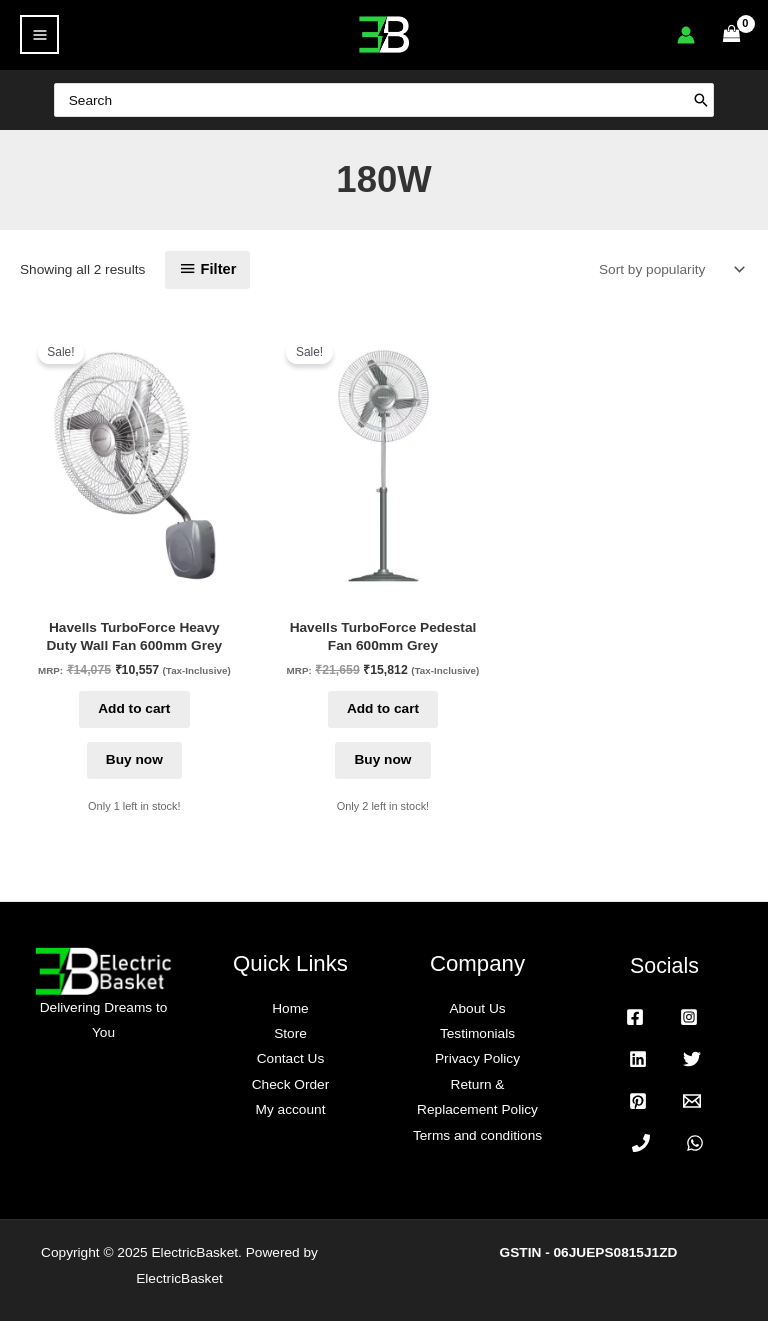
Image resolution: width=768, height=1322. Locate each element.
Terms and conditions (477, 1136)
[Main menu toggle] (39, 34)
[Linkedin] (638, 1060)
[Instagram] (689, 1018)
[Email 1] (692, 1102)
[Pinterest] (638, 1102)
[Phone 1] (641, 1144)
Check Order (291, 1085)
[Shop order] (668, 269)
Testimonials (477, 1034)
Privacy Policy (477, 1060)
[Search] (722, 99)
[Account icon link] (686, 35)
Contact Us (291, 1060)
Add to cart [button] (134, 709)
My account (291, 1110)
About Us (477, 1009)
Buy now (134, 760)
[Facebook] (635, 1018)
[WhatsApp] (695, 1144)
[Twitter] (692, 1060)
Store (290, 1034)
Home (290, 1009)
